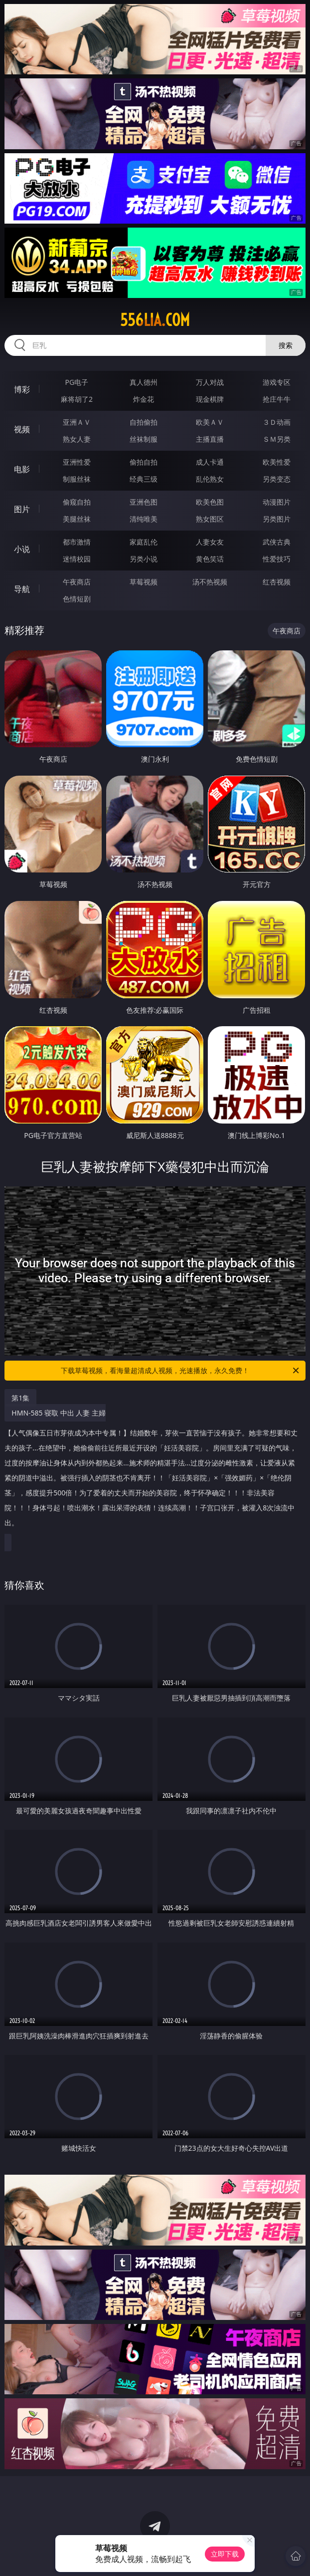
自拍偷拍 (143, 422)
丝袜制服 (143, 439)
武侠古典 (277, 542)
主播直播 (210, 439)
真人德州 (143, 382)
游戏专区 (277, 382)
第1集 (20, 1398)
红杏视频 (277, 581)
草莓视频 (143, 581)
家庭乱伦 (143, 542)
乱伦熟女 (210, 479)
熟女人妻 (77, 439)
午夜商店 (77, 581)
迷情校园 (77, 559)
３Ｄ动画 (277, 422)
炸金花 (143, 399)
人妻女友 (210, 542)
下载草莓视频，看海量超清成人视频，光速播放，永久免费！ (181, 1371)
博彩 (22, 389)
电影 (22, 469)
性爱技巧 (277, 559)
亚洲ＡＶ (77, 422)
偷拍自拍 (143, 462)
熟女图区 (210, 519)
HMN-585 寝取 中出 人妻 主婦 (152, 1471)
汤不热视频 (209, 581)
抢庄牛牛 (277, 399)
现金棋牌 (210, 399)
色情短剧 (77, 598)
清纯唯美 (143, 519)
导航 (22, 588)
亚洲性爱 (77, 462)
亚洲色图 (143, 502)
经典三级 (143, 479)
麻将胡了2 (77, 399)
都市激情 (77, 542)
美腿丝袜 (77, 519)
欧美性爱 (277, 462)
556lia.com (155, 320)
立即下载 (225, 2554)
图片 (22, 509)
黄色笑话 (210, 559)
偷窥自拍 (77, 502)
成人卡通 (210, 462)
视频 (22, 429)
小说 (22, 549)
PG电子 (77, 382)
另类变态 (277, 479)
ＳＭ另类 (277, 439)
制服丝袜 (77, 479)
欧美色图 (210, 502)
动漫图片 (277, 502)
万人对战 (210, 382)
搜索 (286, 345)
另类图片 (277, 519)
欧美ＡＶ (210, 422)
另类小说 (143, 559)
